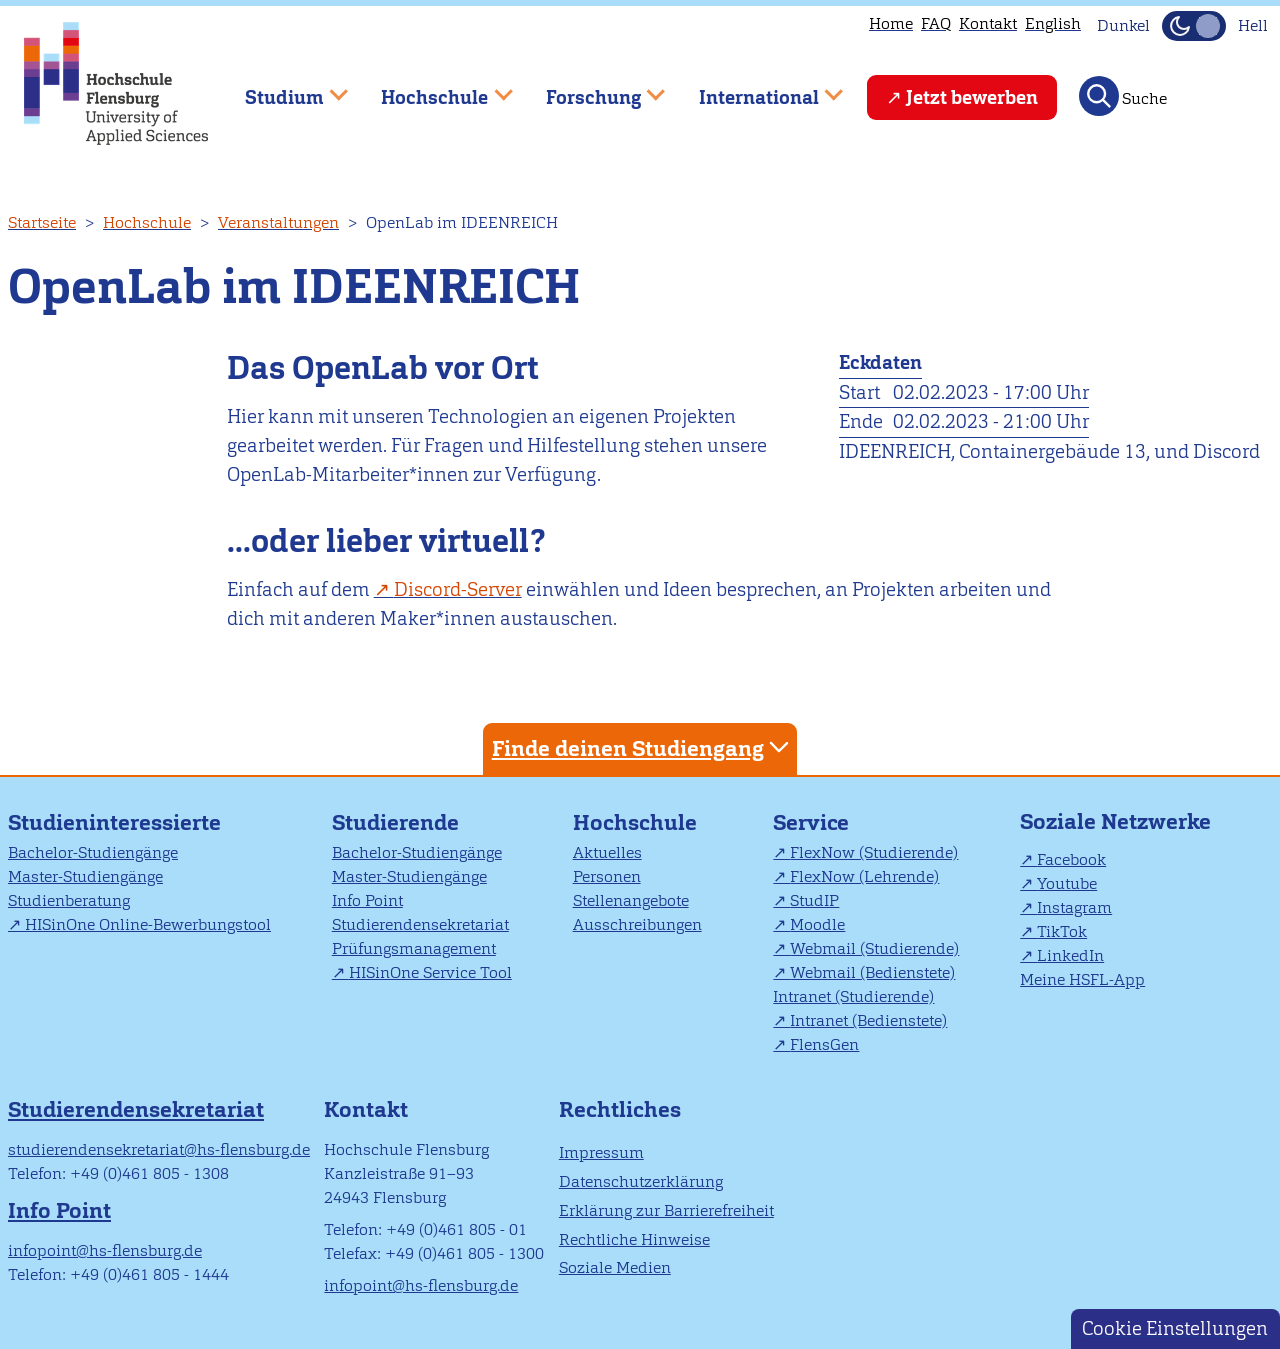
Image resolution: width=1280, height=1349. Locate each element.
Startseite (42, 222)
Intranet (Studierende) (853, 996)
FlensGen (824, 1044)
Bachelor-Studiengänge (93, 852)
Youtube (1067, 883)
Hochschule (147, 222)
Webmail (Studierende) (874, 948)
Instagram (1074, 907)
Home (891, 23)
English (1053, 23)
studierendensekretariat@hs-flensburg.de (159, 1149)
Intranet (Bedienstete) (868, 1020)
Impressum (601, 1152)
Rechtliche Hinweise (634, 1239)
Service (811, 822)
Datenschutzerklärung (641, 1181)
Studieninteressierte (114, 822)
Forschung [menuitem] (591, 88)
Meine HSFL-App (1082, 979)
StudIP (814, 900)
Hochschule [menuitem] (433, 88)
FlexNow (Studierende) (874, 852)
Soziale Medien (615, 1267)
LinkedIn (1070, 955)
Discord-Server (458, 589)
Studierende (395, 822)
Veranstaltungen (278, 222)
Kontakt (988, 23)
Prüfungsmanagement (414, 948)
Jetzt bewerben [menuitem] (972, 97)
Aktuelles (607, 852)
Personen (607, 876)
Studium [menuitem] (282, 88)
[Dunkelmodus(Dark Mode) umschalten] (1194, 26)
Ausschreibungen (637, 924)
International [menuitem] (756, 88)
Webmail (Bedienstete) (872, 972)
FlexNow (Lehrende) (864, 876)
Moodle (817, 924)
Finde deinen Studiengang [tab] (643, 747)
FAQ (936, 23)
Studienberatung (69, 900)
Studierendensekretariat (420, 924)
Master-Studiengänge (85, 876)
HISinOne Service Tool (430, 972)
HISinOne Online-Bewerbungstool (148, 924)
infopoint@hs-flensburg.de (105, 1250)
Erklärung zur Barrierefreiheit (666, 1210)
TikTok (1062, 931)
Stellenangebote (631, 900)
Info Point (367, 900)
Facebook (1071, 859)
